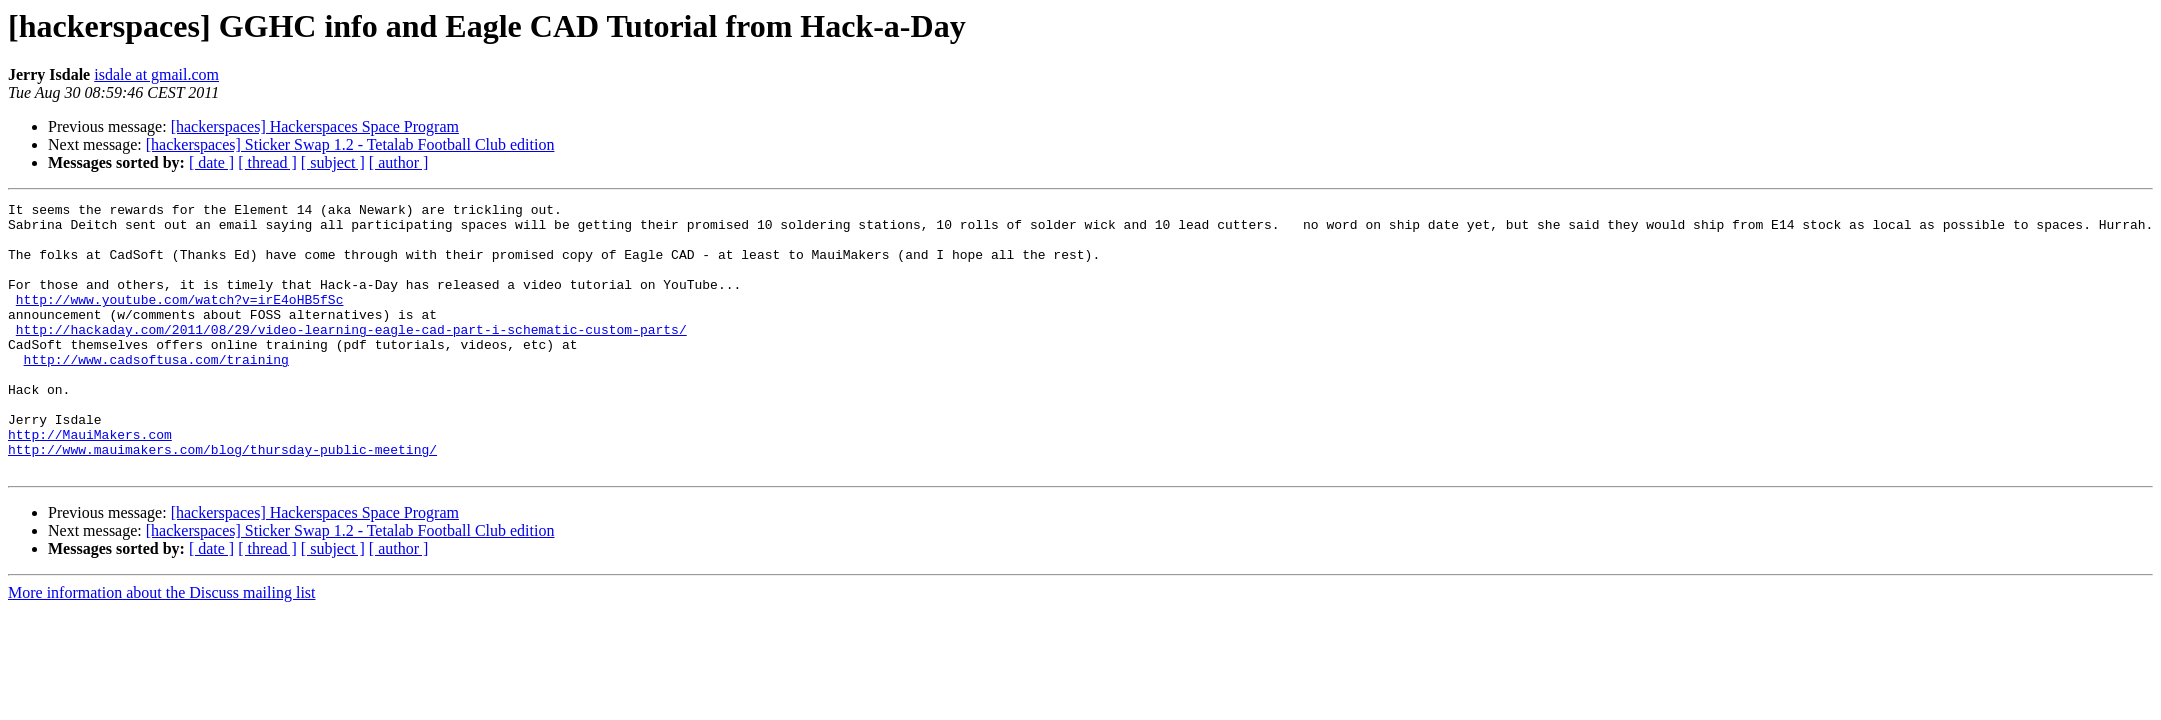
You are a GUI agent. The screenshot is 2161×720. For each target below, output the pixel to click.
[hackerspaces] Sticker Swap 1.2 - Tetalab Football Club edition (350, 144)
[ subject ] (333, 162)
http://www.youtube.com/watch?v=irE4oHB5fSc (180, 320)
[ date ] (211, 162)
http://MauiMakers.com (90, 482)
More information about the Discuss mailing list (162, 646)
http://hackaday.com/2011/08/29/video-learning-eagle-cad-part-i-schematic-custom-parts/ (351, 356)
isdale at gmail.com (156, 74)
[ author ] (399, 162)
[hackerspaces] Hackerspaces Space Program (315, 126)
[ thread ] (267, 162)
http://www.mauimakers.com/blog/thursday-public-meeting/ (222, 500)
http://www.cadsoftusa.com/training (156, 392)
